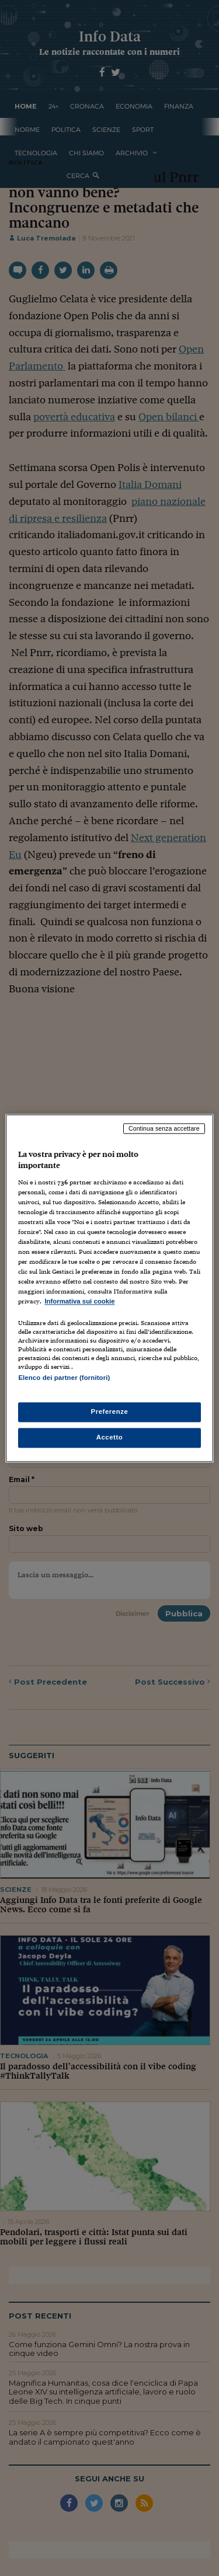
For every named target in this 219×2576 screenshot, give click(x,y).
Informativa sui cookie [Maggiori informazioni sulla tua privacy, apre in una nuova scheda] (79, 1301)
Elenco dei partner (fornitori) (64, 1377)
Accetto (109, 1437)
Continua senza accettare (164, 1128)
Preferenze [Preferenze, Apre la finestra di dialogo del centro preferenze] (109, 1411)
